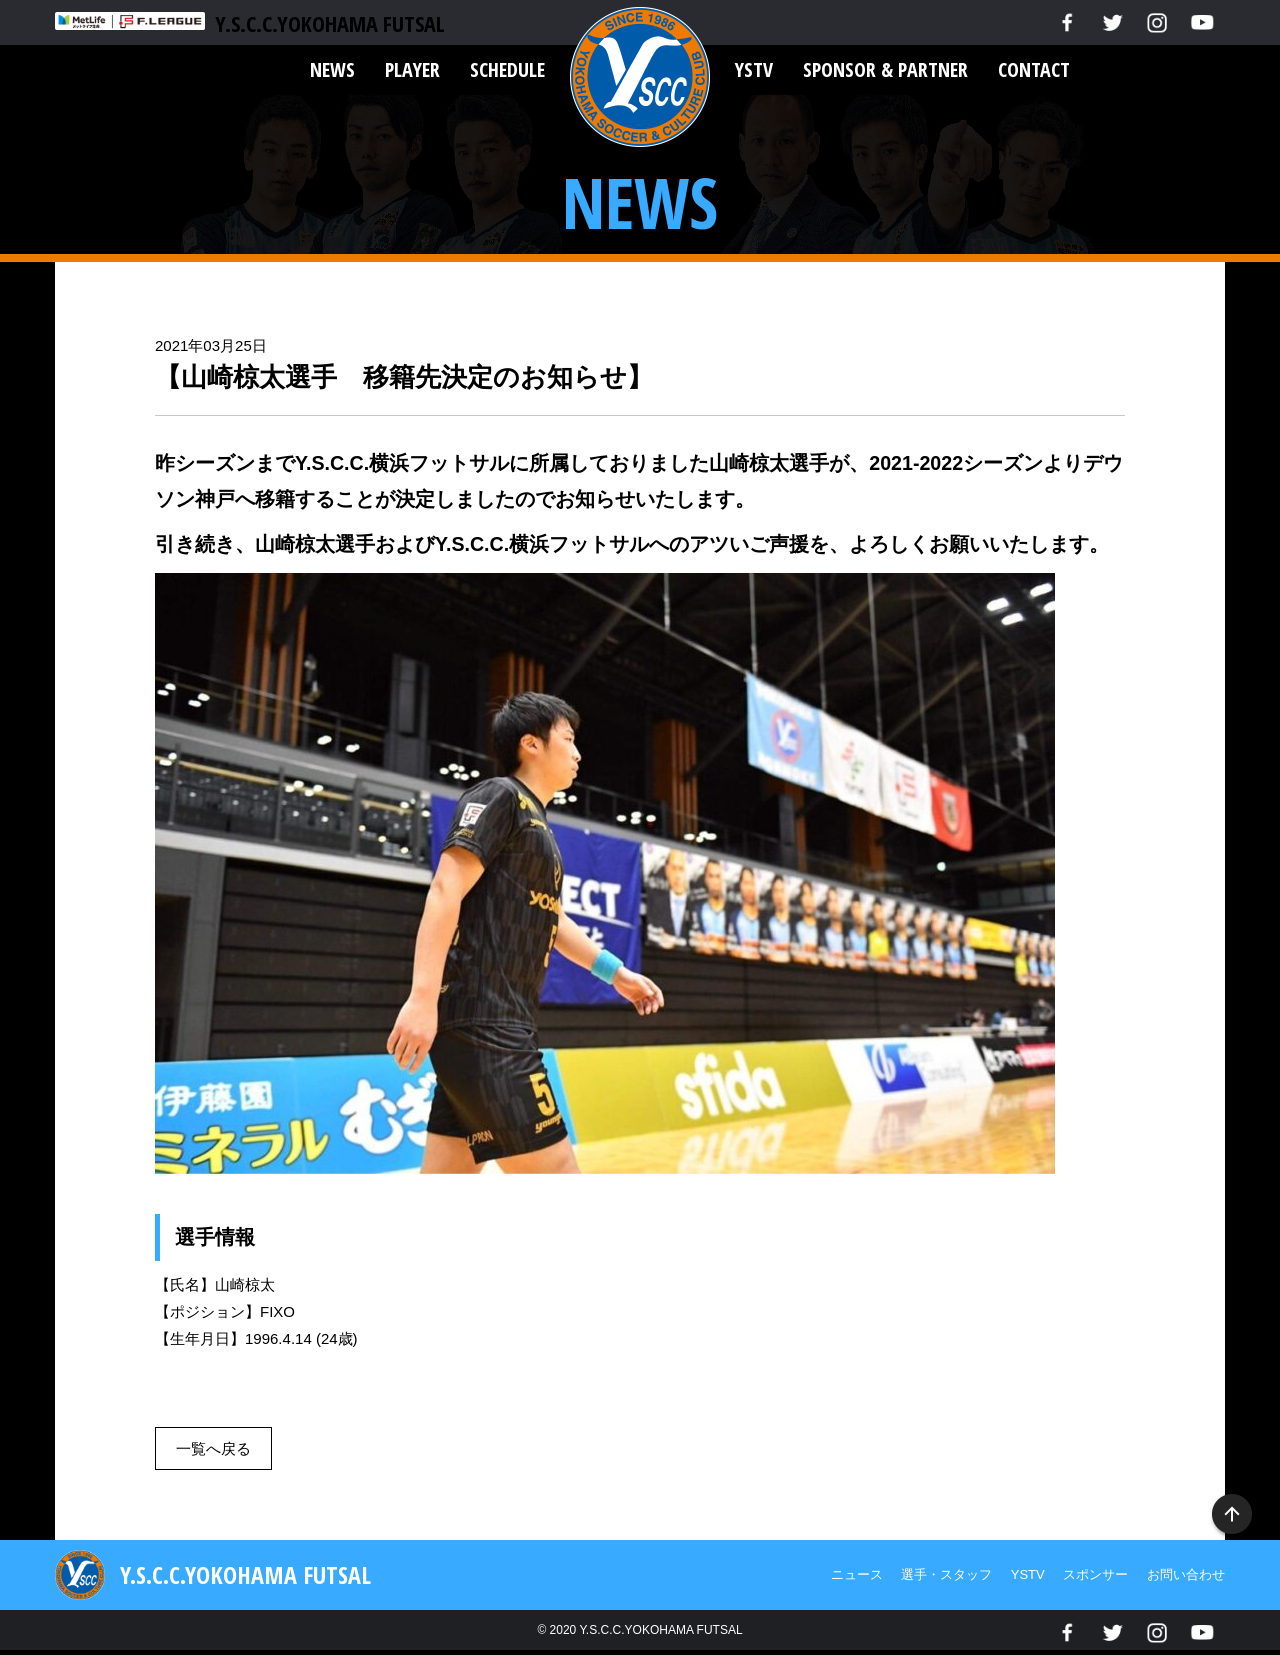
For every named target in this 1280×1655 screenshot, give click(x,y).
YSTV (754, 69)
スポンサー (1095, 1574)
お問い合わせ (1186, 1574)
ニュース (857, 1574)
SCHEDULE (507, 69)
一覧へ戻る (213, 1448)
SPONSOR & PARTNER (885, 69)
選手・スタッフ (946, 1574)
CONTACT (1034, 69)
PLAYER (412, 69)
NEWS (332, 69)
